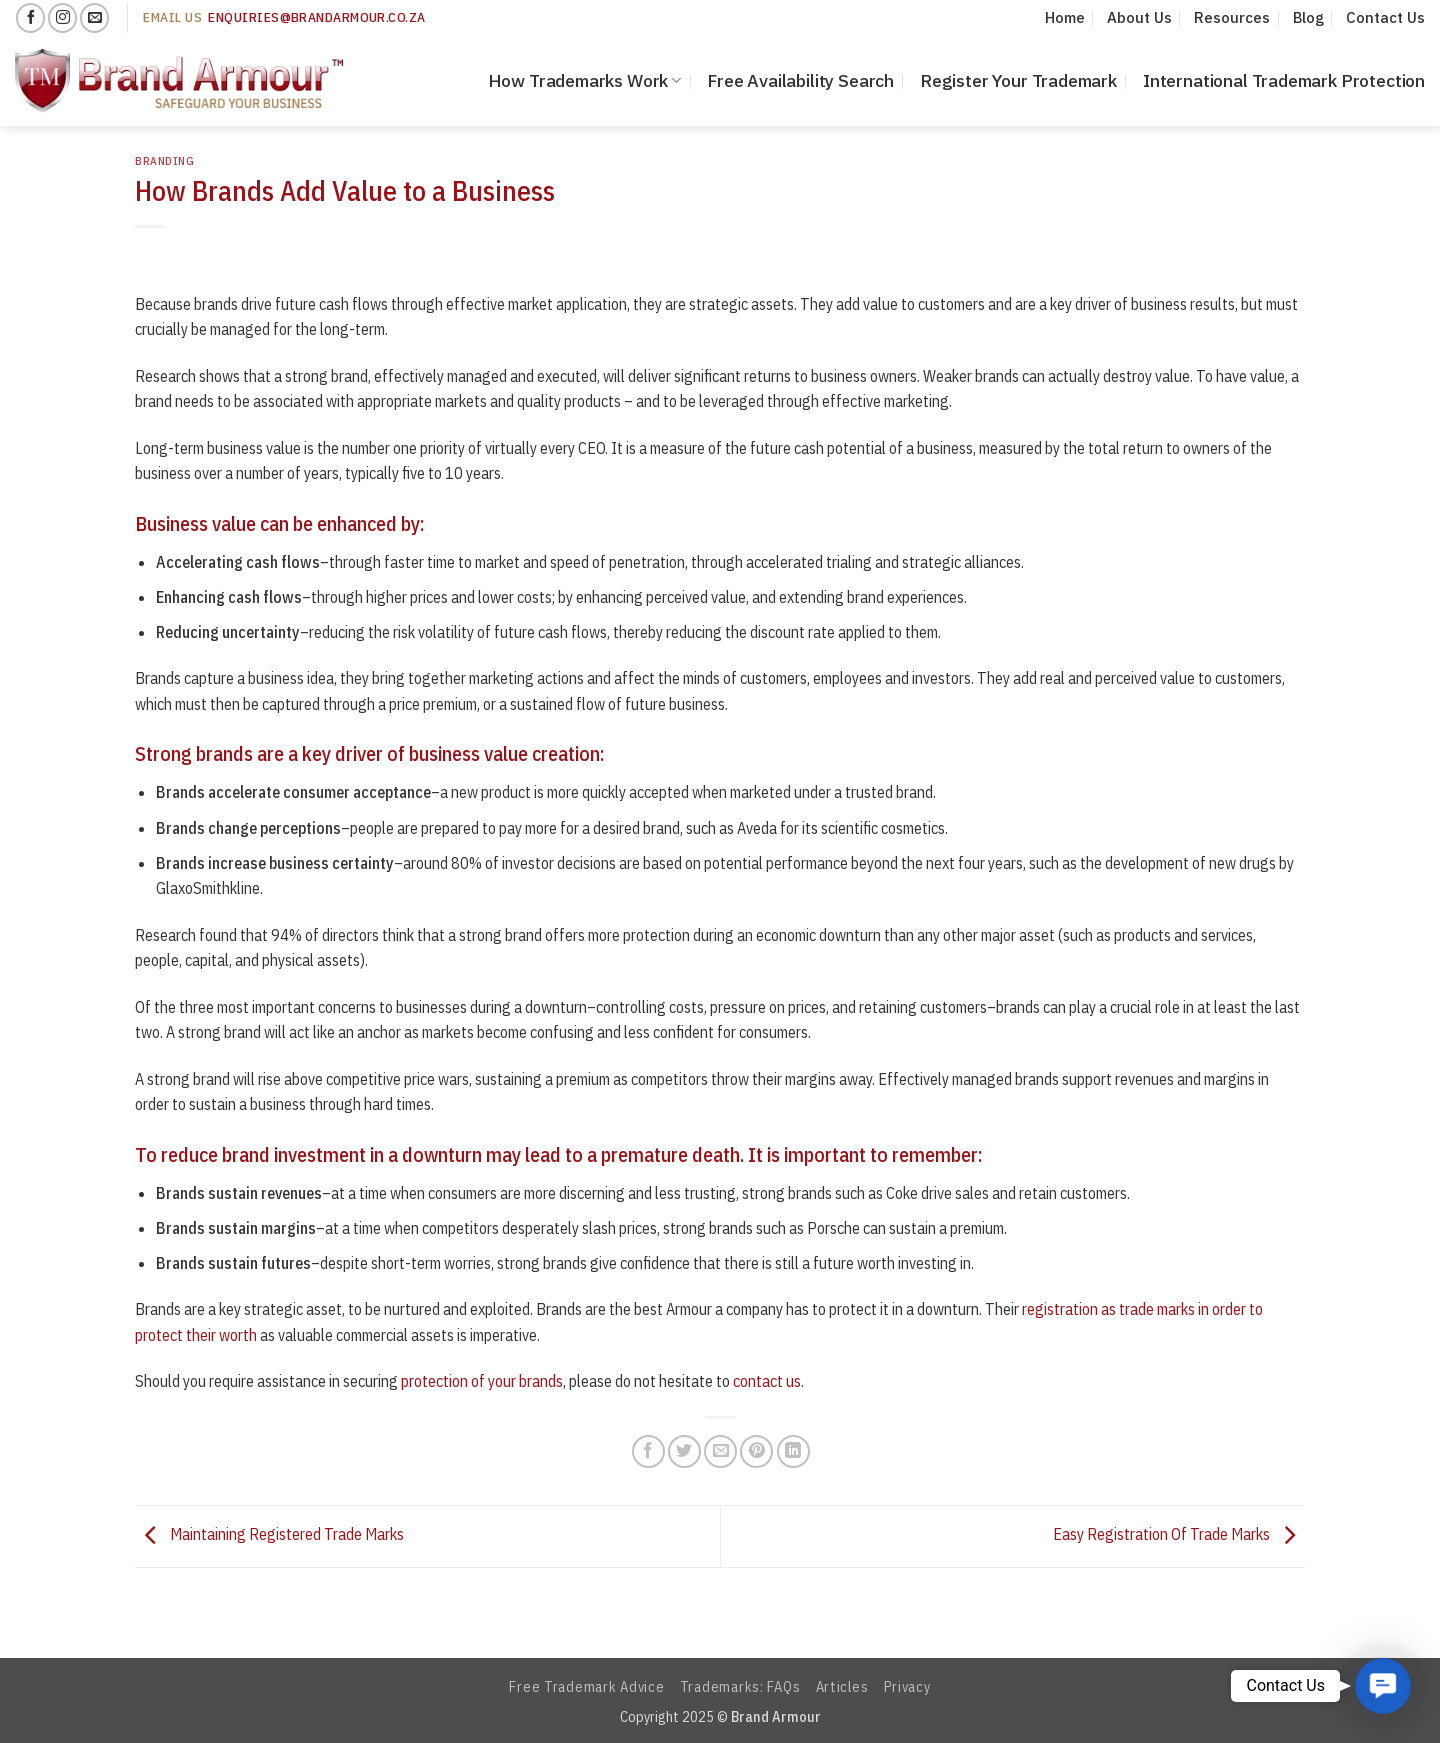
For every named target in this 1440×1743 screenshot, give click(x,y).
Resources (1232, 17)
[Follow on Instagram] (62, 17)
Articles (842, 1686)
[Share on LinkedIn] (793, 1451)
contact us (767, 1381)
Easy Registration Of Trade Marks (1179, 1535)
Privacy (907, 1686)
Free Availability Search (800, 80)
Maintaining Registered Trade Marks (269, 1535)
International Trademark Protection (1284, 80)
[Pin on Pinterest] (756, 1451)
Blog (1308, 17)
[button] (1382, 1685)
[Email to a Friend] (720, 1451)
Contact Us (1385, 17)
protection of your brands (482, 1381)
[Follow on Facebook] (30, 17)
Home (1065, 17)
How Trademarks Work (585, 80)
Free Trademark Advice (586, 1686)
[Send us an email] (94, 17)
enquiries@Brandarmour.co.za (316, 17)
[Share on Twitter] (684, 1451)
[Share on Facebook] (648, 1451)
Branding (164, 161)
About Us (1139, 17)
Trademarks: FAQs (740, 1686)
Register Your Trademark (1018, 80)
